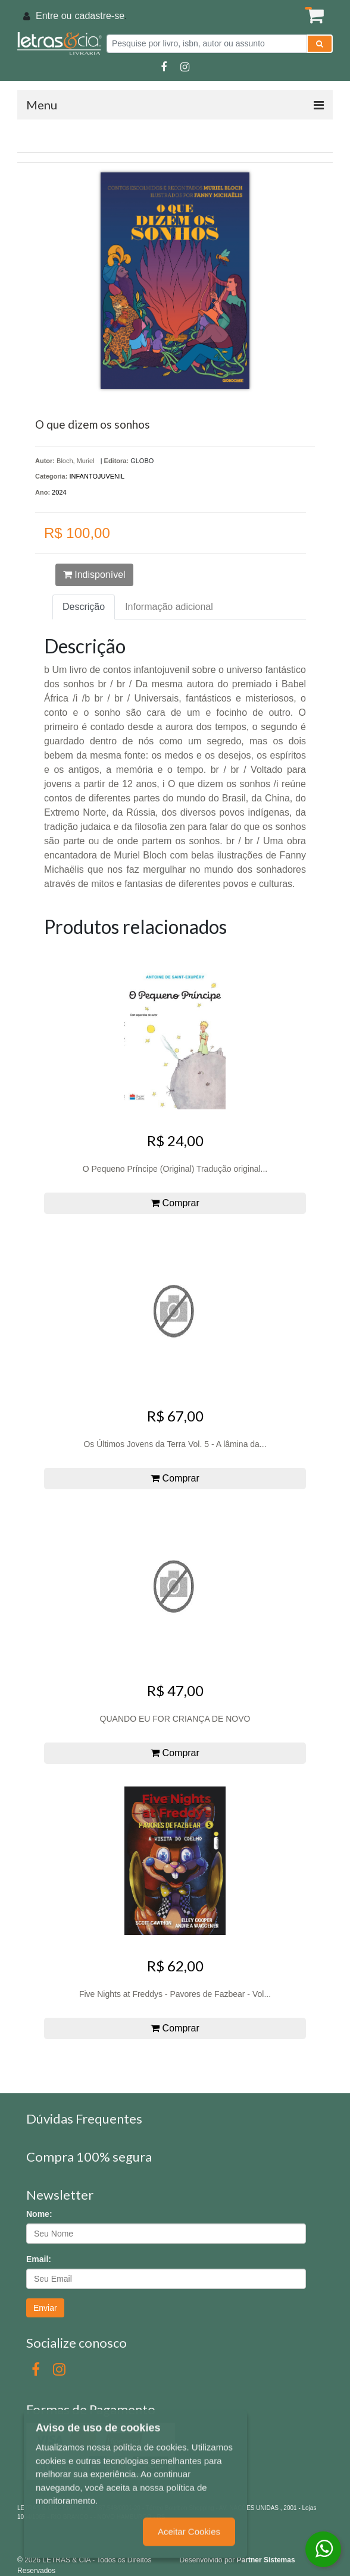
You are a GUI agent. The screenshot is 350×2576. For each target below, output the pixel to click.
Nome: (39, 2214)
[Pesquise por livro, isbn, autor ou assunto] (207, 43)
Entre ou (53, 16)
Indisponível (94, 575)
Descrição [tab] (83, 607)
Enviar (45, 2308)
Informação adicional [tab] (169, 607)
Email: (38, 2259)
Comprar (175, 1203)
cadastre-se (99, 16)
